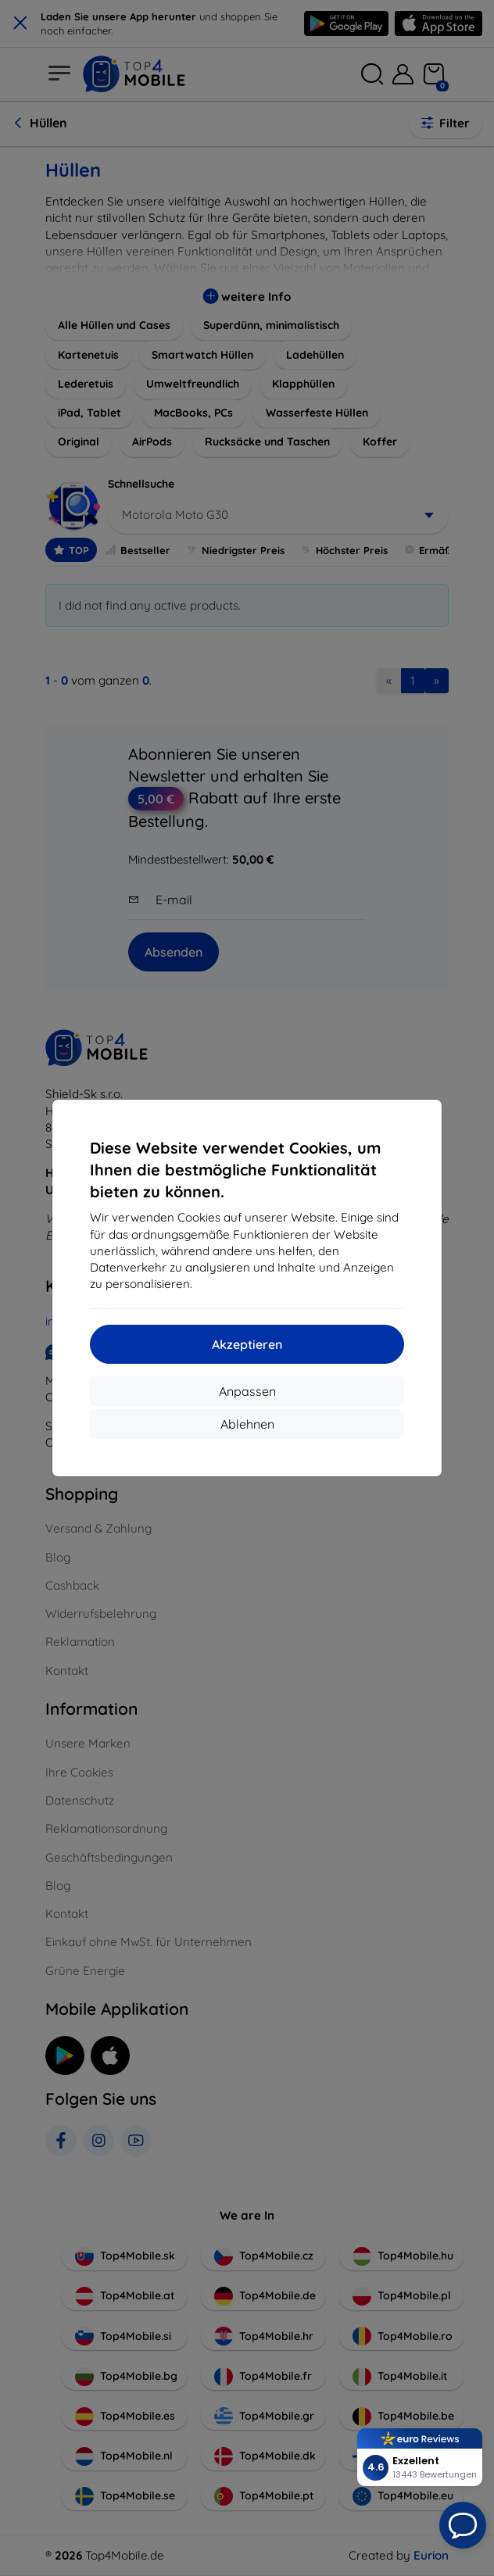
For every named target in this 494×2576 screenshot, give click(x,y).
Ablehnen (247, 1424)
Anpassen (247, 1391)
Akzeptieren (247, 1344)
